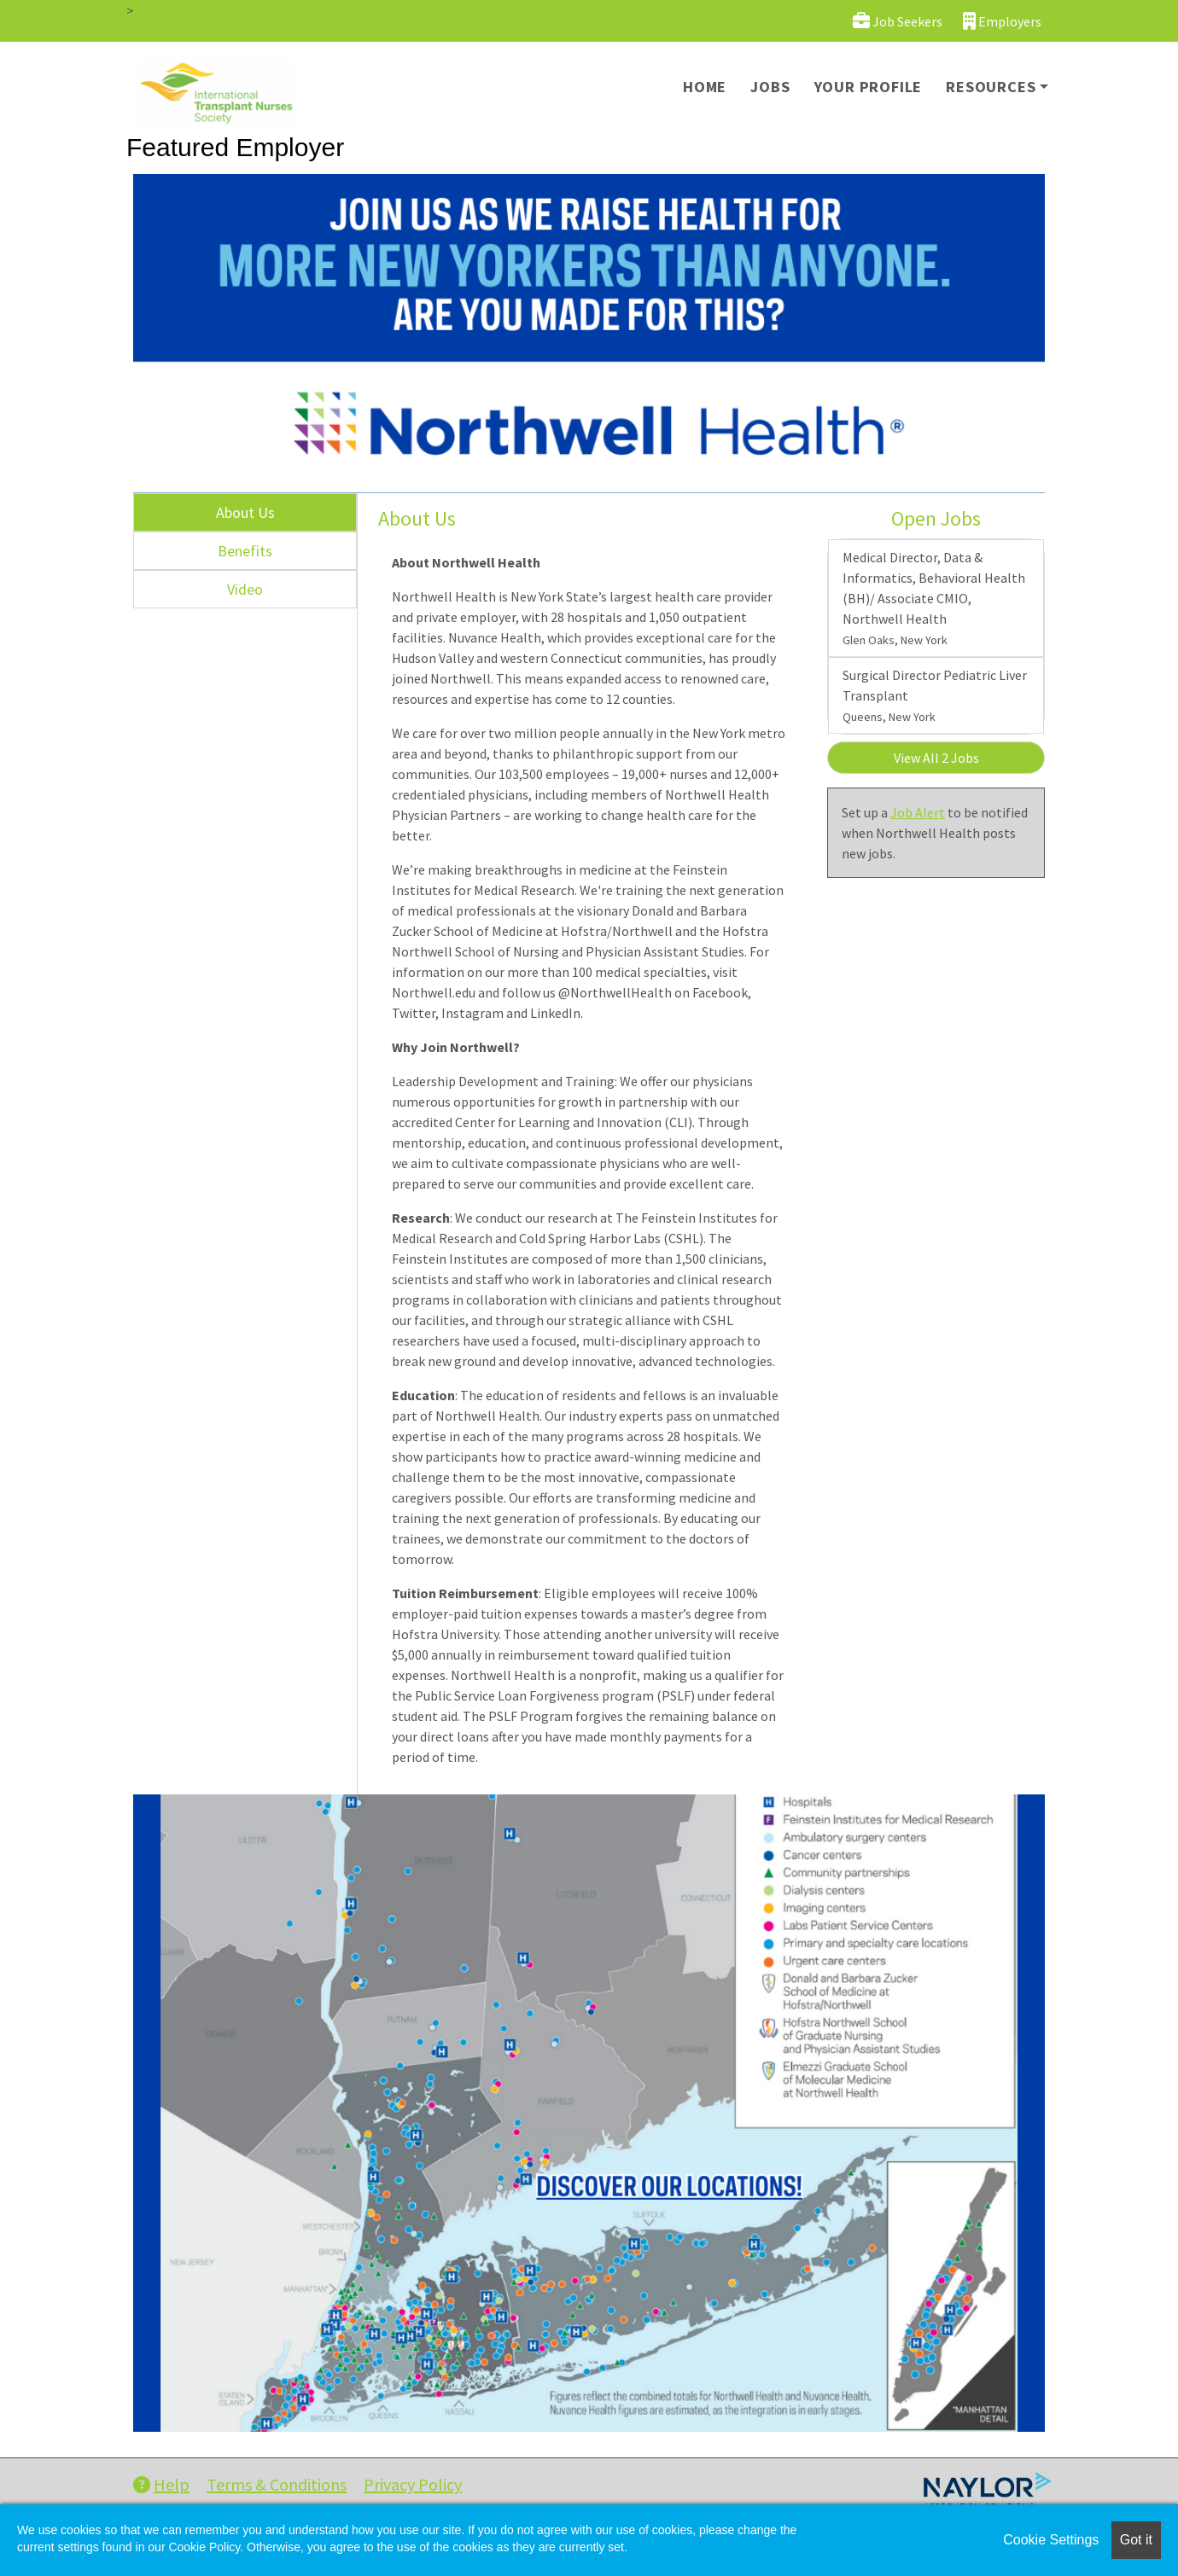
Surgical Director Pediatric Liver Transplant (935, 695)
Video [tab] (245, 589)
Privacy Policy (413, 2484)
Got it (1136, 2539)
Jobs (770, 86)
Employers (1002, 21)
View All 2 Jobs (936, 757)
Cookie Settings (1051, 2539)
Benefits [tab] (245, 551)
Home (704, 86)
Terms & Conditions (277, 2484)
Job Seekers (897, 21)
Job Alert (917, 812)
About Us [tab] (245, 512)
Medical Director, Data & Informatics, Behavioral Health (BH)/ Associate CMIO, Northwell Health (934, 598)
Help (161, 2484)
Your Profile (868, 86)
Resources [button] (990, 86)
